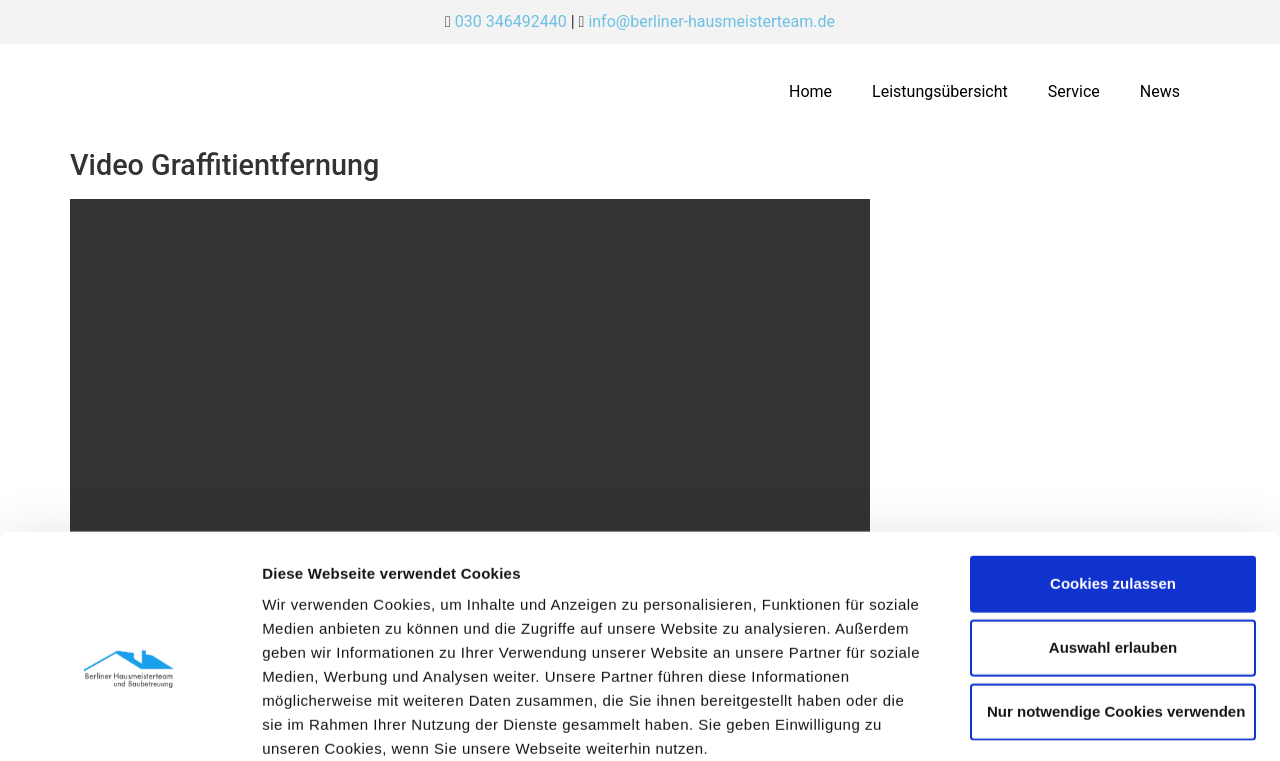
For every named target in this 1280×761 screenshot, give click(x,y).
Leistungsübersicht (940, 91)
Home (810, 91)
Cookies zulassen (1113, 475)
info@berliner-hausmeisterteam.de (711, 21)
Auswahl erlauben (1113, 539)
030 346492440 (511, 21)
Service (1074, 91)
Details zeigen (1063, 721)
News (1160, 91)
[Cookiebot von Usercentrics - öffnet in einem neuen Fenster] (129, 722)
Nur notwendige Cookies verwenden (1116, 603)
